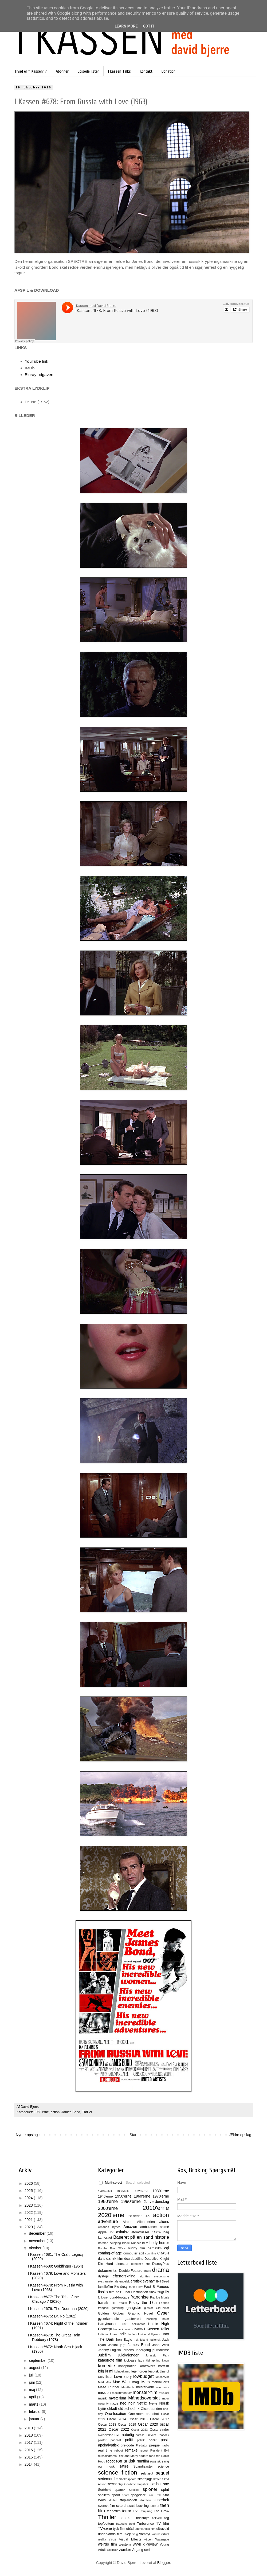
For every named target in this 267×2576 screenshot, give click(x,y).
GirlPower (162, 2307)
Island (144, 2339)
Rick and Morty (128, 2455)
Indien (132, 2334)
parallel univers (146, 2435)
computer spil (133, 2253)
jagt (122, 2345)
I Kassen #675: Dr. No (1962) (52, 2316)
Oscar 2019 (127, 2424)
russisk (155, 2461)
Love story (123, 2376)
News (153, 2403)
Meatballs (127, 2387)
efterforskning (124, 2276)
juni (32, 2382)
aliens (164, 2221)
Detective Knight (156, 2259)
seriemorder (108, 2479)
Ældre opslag (240, 2135)
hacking (151, 2318)
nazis (114, 2403)
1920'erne (141, 2191)
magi (135, 2382)
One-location (115, 2413)
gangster (134, 2307)
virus (112, 2539)
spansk (120, 2490)
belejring (115, 2243)
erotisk (136, 2281)
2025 (29, 2190)
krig (101, 2371)
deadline (137, 2259)
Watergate (162, 2539)
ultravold (162, 2529)
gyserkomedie (108, 2319)
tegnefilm (113, 2511)
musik (102, 2398)
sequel (162, 2473)
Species (134, 2489)
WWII (137, 2544)
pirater (102, 2440)
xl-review (150, 2544)
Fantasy (121, 2286)
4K (148, 2216)
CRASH (163, 2253)
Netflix (142, 2403)
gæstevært (133, 2319)
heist (125, 2323)
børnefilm (155, 2248)
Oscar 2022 (118, 2429)
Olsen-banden (151, 2409)
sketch (157, 2479)
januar (34, 2419)
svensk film (106, 2506)
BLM (145, 2243)
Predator (141, 2445)
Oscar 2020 (148, 2424)
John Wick (160, 2345)
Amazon (130, 2227)
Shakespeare (128, 2479)
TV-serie (105, 2528)
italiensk (155, 2339)
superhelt (161, 2500)
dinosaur (122, 2264)
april (33, 2397)
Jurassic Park (157, 2355)
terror (126, 2511)
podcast (116, 2440)
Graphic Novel (140, 2313)
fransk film (107, 2302)
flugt (161, 2292)
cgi (166, 2248)
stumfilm (145, 2500)
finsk (152, 2292)
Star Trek (154, 2495)
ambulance (148, 2227)
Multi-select (110, 2182)
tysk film (119, 2529)
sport (125, 2495)
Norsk (164, 2403)
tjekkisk (157, 2518)
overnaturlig (124, 2435)
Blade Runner (131, 2243)
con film (150, 2253)
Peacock (163, 2435)
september (38, 2360)
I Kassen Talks (119, 71)
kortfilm (163, 2366)
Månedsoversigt (144, 2398)
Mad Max (104, 2382)
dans (101, 2259)
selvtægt (146, 2473)
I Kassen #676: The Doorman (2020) (58, 2309)
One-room (136, 2414)
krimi (109, 2371)
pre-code (127, 2445)
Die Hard (105, 2264)
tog (166, 2518)
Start (133, 2135)
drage (147, 2270)
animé (164, 2227)
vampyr (144, 2534)
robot (110, 2461)
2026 (29, 2183)
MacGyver (162, 2376)
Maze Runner (108, 2387)
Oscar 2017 (159, 2419)
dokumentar (108, 2270)
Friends (164, 2302)
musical (164, 2392)
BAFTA (156, 2232)
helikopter (138, 2323)
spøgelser (138, 2495)
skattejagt (145, 2479)
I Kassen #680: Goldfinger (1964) (55, 2266)
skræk (111, 2484)
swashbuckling (138, 2506)
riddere (143, 2455)
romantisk (125, 2461)
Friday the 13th (142, 2302)
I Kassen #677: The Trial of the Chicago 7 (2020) (53, 2299)
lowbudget (143, 2376)
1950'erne (123, 2196)
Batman (103, 2243)
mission (104, 2392)
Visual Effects (130, 2539)
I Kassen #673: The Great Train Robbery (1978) (54, 2337)
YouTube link (36, 361)
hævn (138, 2329)
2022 (29, 2212)
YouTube (112, 2549)
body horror (159, 2243)
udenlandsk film (145, 2528)
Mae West (121, 2382)
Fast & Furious (156, 2286)
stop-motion (128, 2500)
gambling (118, 2307)
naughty (103, 2403)
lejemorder (139, 2371)
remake (131, 2450)
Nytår (102, 2409)
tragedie (121, 2523)
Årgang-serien (142, 2550)
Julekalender (128, 2355)
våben (148, 2539)
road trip (154, 2455)
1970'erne (160, 2196)
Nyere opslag (27, 2135)
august (35, 2368)
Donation (168, 71)
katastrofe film (110, 2360)
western (125, 2544)
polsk (152, 2440)
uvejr (127, 2534)
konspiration (127, 2366)
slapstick (142, 2484)
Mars (145, 2382)
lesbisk (153, 2371)
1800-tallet (123, 2191)
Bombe (102, 2248)
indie (123, 2334)
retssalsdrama (107, 2455)
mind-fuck (162, 2387)
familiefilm (105, 2287)
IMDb (30, 368)
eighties (145, 2276)
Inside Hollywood (149, 2334)
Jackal (113, 2345)
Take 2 (154, 2505)
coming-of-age (110, 2253)
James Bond (70, 2112)
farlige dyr (136, 2286)
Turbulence (145, 2524)
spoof (116, 2495)
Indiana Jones (107, 2334)
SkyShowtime (127, 2484)
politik (141, 2440)
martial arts (160, 2382)
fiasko (103, 2292)
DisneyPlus (160, 2264)
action (55, 2112)
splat (165, 2489)
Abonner (62, 71)
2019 (29, 2428)
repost (144, 2450)
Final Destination (135, 2292)
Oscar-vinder (159, 2430)
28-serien (135, 2216)
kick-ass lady (134, 2360)
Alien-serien (146, 2222)
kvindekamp (122, 2371)
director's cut (140, 2263)
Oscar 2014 (116, 2419)
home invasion (123, 2329)
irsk (136, 2339)
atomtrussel (140, 2232)
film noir (115, 2292)
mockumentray (121, 2392)
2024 (29, 2198)
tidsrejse (127, 2518)
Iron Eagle (124, 2340)
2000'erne (108, 2208)
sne (166, 2484)
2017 (29, 2442)
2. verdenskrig (156, 2201)
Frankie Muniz (159, 2297)
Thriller (87, 2112)
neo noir (127, 2403)
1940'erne (105, 2196)
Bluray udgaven (39, 374)
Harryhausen (107, 2324)
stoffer (112, 2500)
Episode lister (88, 71)
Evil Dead (162, 2281)
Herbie (153, 2324)
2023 (29, 2205)
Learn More (126, 26)
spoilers (103, 2495)
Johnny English (109, 2350)
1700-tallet (105, 2191)
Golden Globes (111, 2313)
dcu (127, 2259)
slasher (156, 2484)
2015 (29, 2457)
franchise (140, 2297)
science (163, 2466)
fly (167, 2292)
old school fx (129, 2408)
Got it (148, 26)
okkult (112, 2408)
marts (34, 2404)
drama (160, 2269)
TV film (162, 2523)
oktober (35, 2248)
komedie (106, 2365)
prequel (154, 2445)
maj (32, 2389)
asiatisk (122, 2232)
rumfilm (143, 2461)
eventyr (149, 2281)
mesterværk (145, 2387)
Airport (127, 2222)
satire (123, 2466)
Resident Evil (159, 2450)
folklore (103, 2297)
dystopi (103, 2276)
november (37, 2241)
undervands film (110, 2534)
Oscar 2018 (107, 2424)
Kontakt (146, 71)
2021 (29, 2220)
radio (165, 2445)
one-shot (152, 2414)
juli (31, 2375)
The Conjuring (142, 2511)
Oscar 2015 (137, 2419)
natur (165, 2398)
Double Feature (130, 2271)
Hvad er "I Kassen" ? (31, 71)
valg (135, 2534)
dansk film (114, 2258)
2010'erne (156, 2207)
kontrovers (147, 2366)
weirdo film (107, 2544)
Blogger (163, 2563)
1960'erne (41, 2112)
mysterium (117, 2398)
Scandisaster (143, 2466)
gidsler (148, 2307)
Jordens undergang (136, 2350)
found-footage (119, 2297)
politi (129, 2440)
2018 (29, 2435)
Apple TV (105, 2232)
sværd (120, 2506)
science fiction (117, 2472)
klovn (165, 2360)
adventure (108, 2221)
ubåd (130, 2529)
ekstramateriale (108, 2281)
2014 (29, 2464)
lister (109, 2377)
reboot (119, 2450)
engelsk (124, 2281)
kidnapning (153, 2360)
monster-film (145, 2392)
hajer (165, 2318)
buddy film (136, 2248)
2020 (29, 2227)
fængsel (103, 2307)
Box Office (117, 2248)
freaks (123, 2302)
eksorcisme (161, 2276)
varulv (156, 2534)
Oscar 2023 (139, 2429)
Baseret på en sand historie (141, 2237)
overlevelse (105, 2435)
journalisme (160, 2350)
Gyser (163, 2313)
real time (105, 2450)
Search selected (138, 2182)
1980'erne (108, 2201)
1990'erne (131, 2201)
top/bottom (106, 2524)
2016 (29, 2450)
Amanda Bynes (109, 2227)
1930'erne (160, 2191)
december (37, 2233)
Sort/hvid (104, 2490)
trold (132, 2523)
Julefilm (104, 2355)
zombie (125, 2549)
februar (35, 2411)
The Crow (161, 2511)
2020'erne (111, 2215)
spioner (150, 2489)
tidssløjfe (143, 2518)
